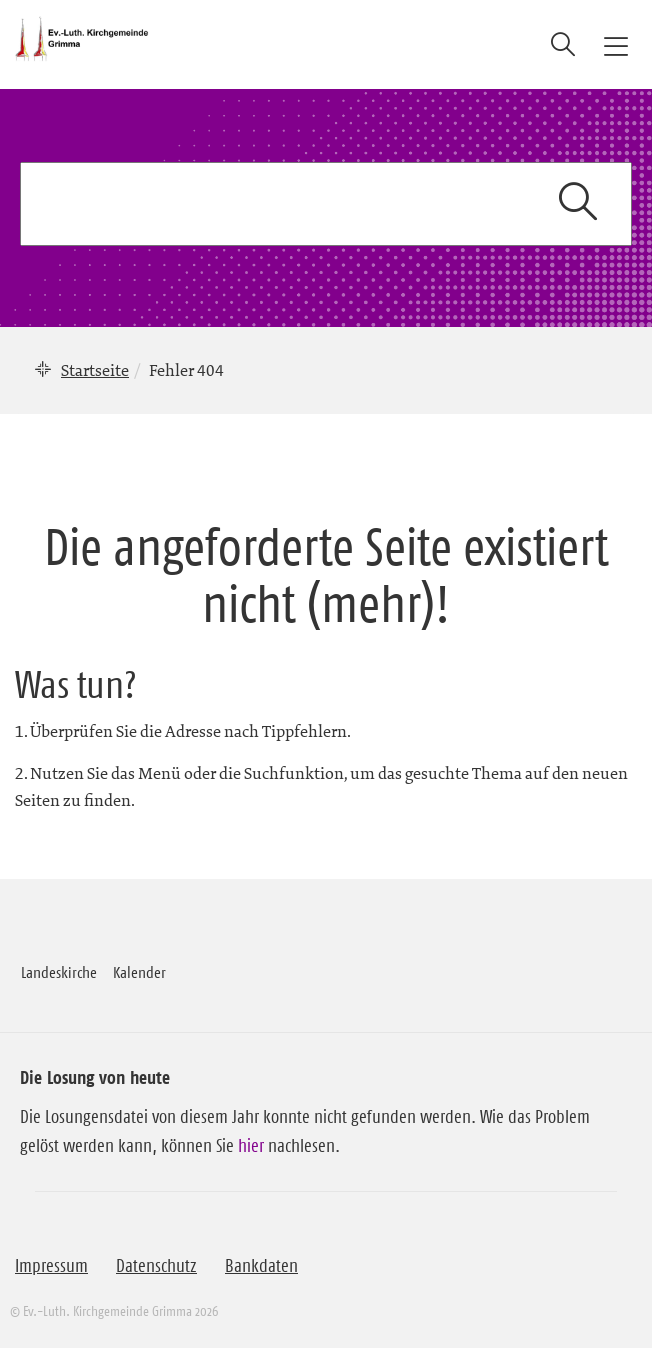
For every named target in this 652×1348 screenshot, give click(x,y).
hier (251, 1146)
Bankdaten (261, 1266)
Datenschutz (156, 1266)
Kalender (139, 972)
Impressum (51, 1266)
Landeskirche (59, 972)
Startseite (95, 370)
